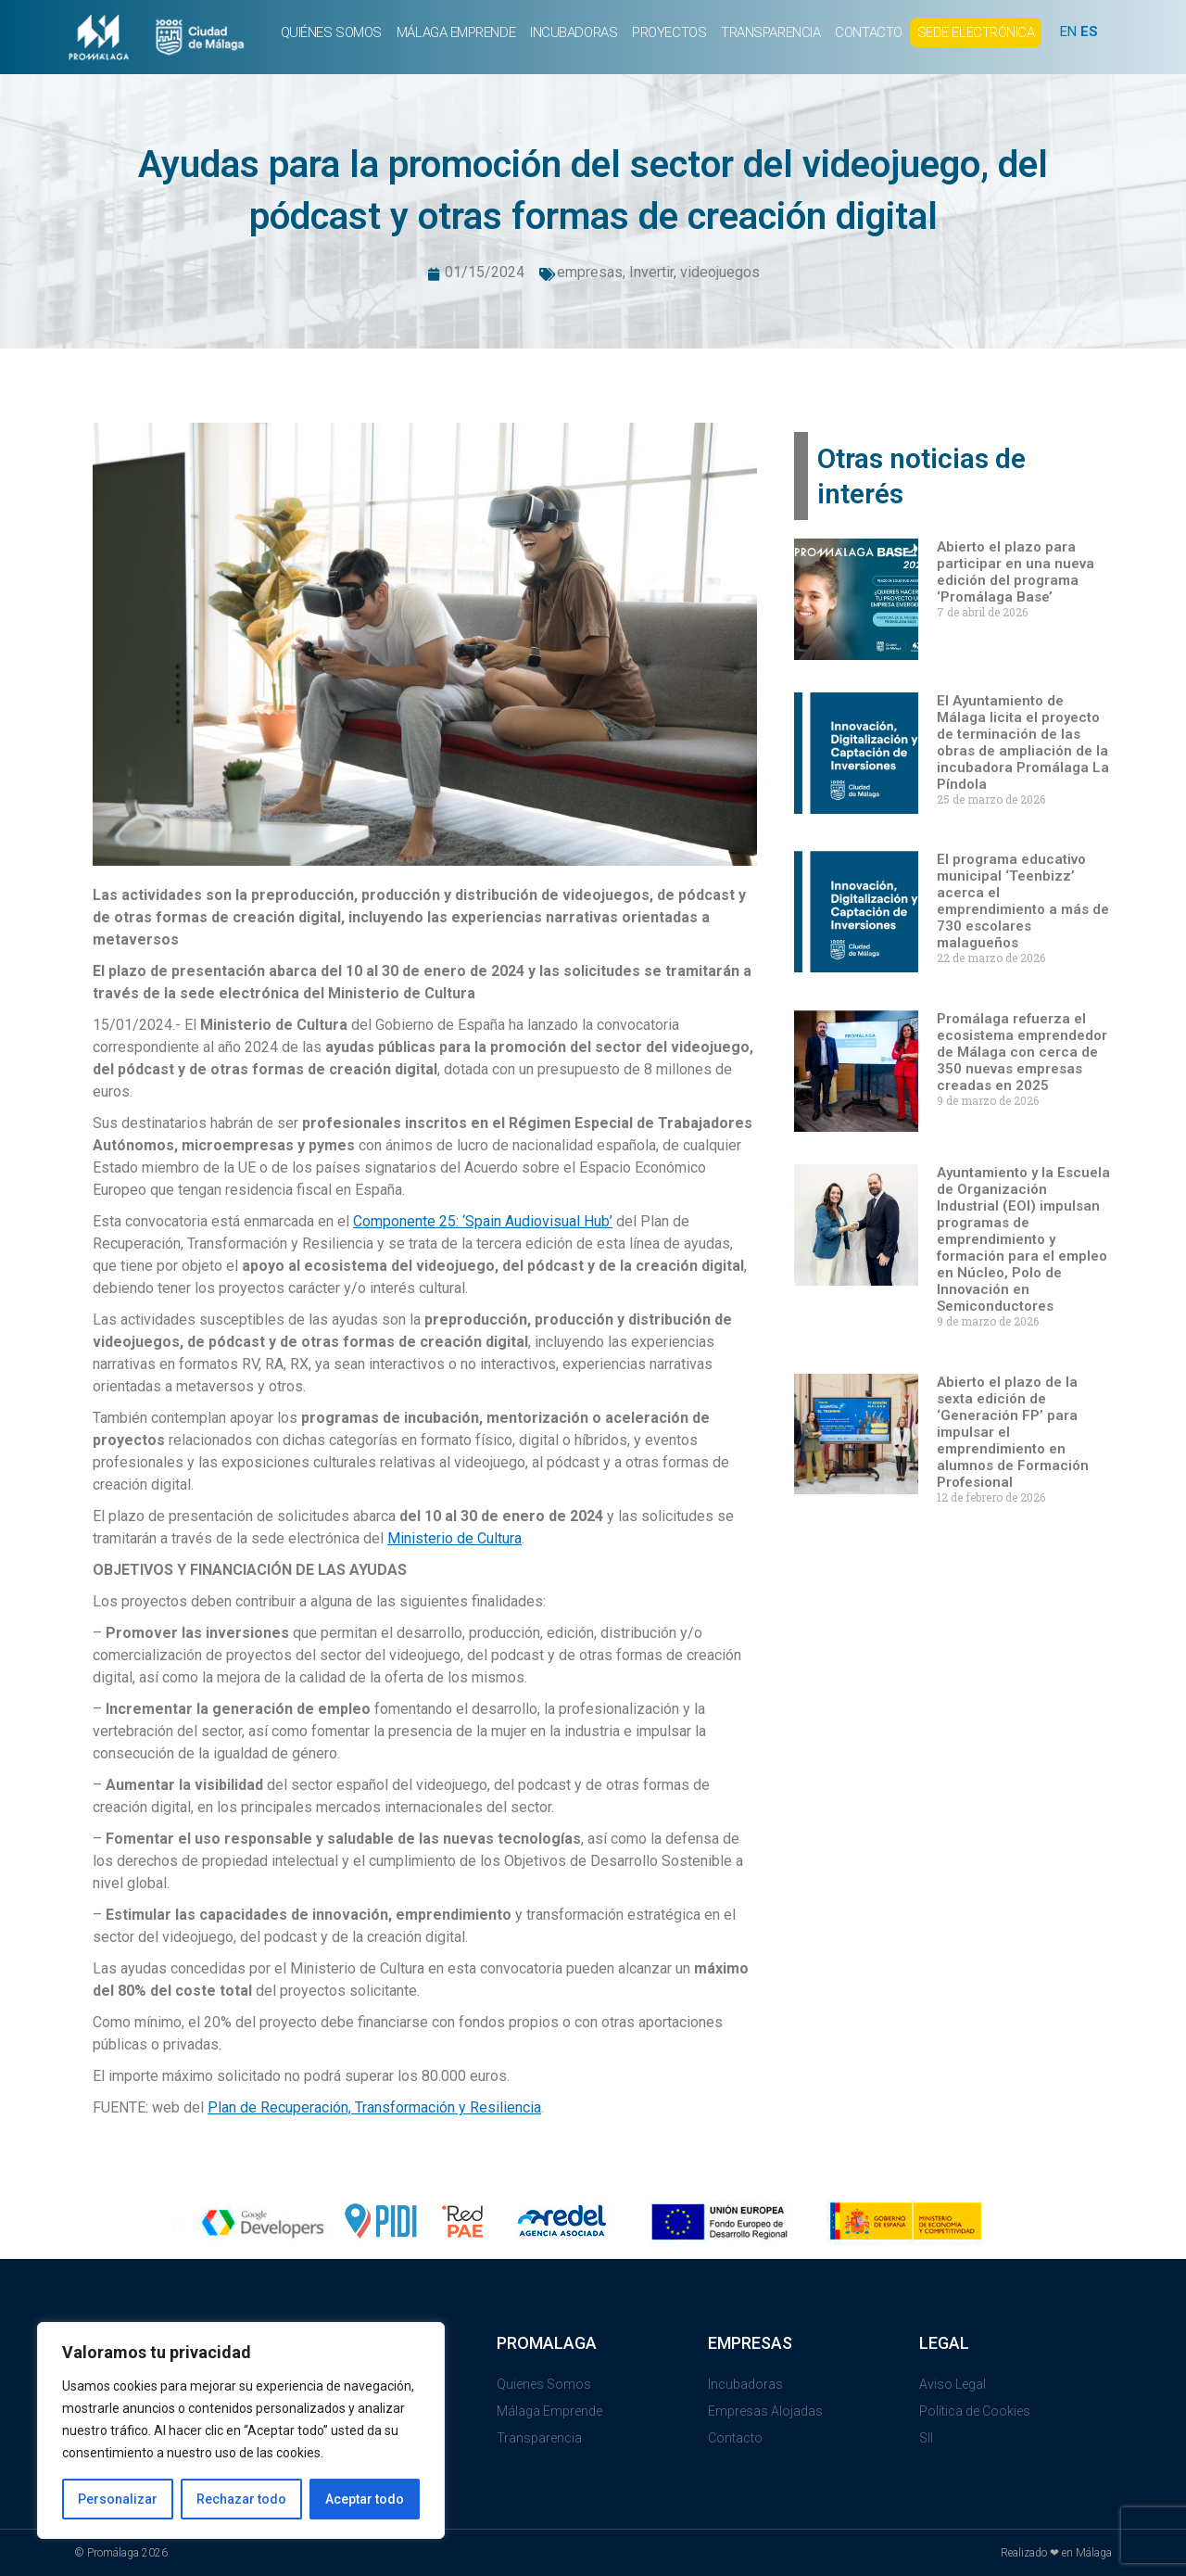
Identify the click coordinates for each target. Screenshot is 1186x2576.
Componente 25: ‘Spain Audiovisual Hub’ (482, 1221)
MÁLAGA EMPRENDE (456, 32)
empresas (590, 272)
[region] (241, 2430)
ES (1089, 31)
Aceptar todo (364, 2499)
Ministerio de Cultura (454, 1538)
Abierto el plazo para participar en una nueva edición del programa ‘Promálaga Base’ (1015, 572)
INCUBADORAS (573, 32)
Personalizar (118, 2499)
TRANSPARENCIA (770, 32)
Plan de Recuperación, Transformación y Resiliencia (374, 2107)
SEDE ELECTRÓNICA (976, 32)
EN (1068, 31)
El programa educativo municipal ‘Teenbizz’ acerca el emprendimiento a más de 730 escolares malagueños (1023, 901)
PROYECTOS (669, 32)
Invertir (651, 272)
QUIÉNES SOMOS (331, 32)
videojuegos (720, 272)
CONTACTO (868, 32)
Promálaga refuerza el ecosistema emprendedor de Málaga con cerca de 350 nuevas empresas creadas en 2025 (1022, 1052)
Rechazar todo (241, 2499)
